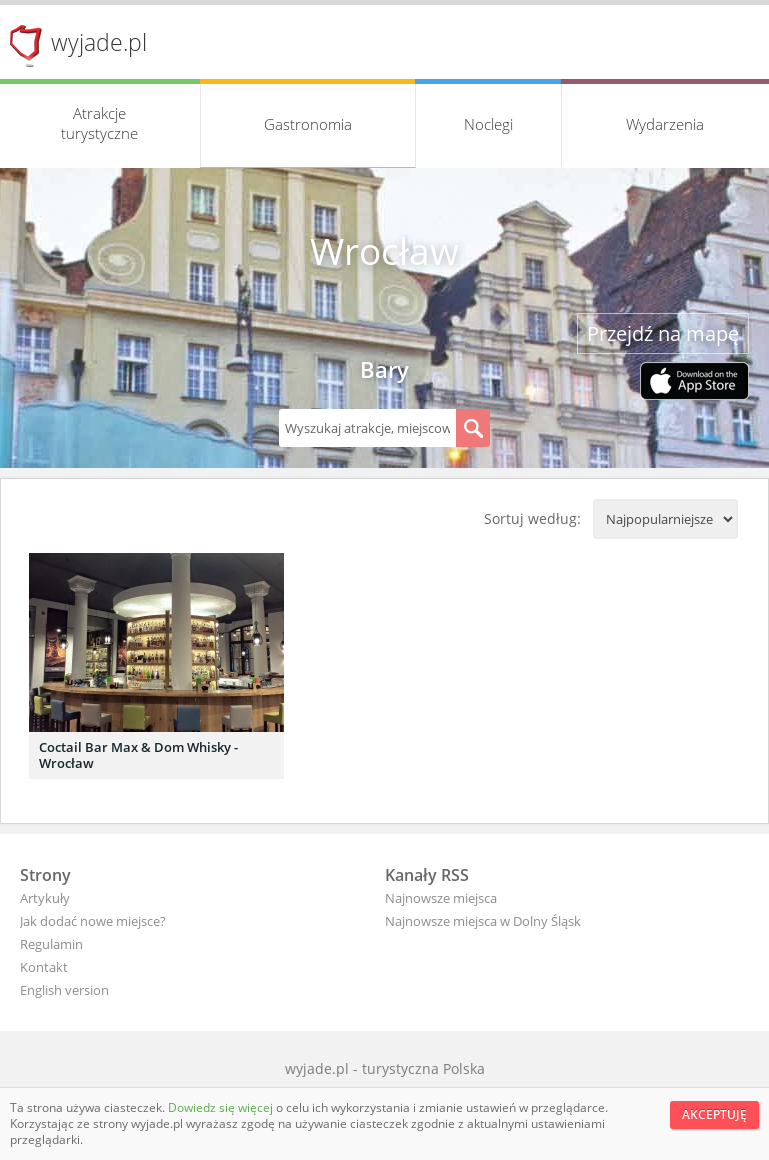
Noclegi (488, 124)
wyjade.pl (99, 42)
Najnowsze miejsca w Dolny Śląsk (483, 921)
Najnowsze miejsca (441, 898)
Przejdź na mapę (663, 333)
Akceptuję (714, 1114)
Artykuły (45, 898)
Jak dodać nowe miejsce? (93, 921)
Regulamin (51, 944)
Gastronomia (308, 124)
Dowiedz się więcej (222, 1107)
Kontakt (44, 967)
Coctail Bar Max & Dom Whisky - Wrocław (138, 755)
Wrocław (384, 251)
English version (64, 990)
